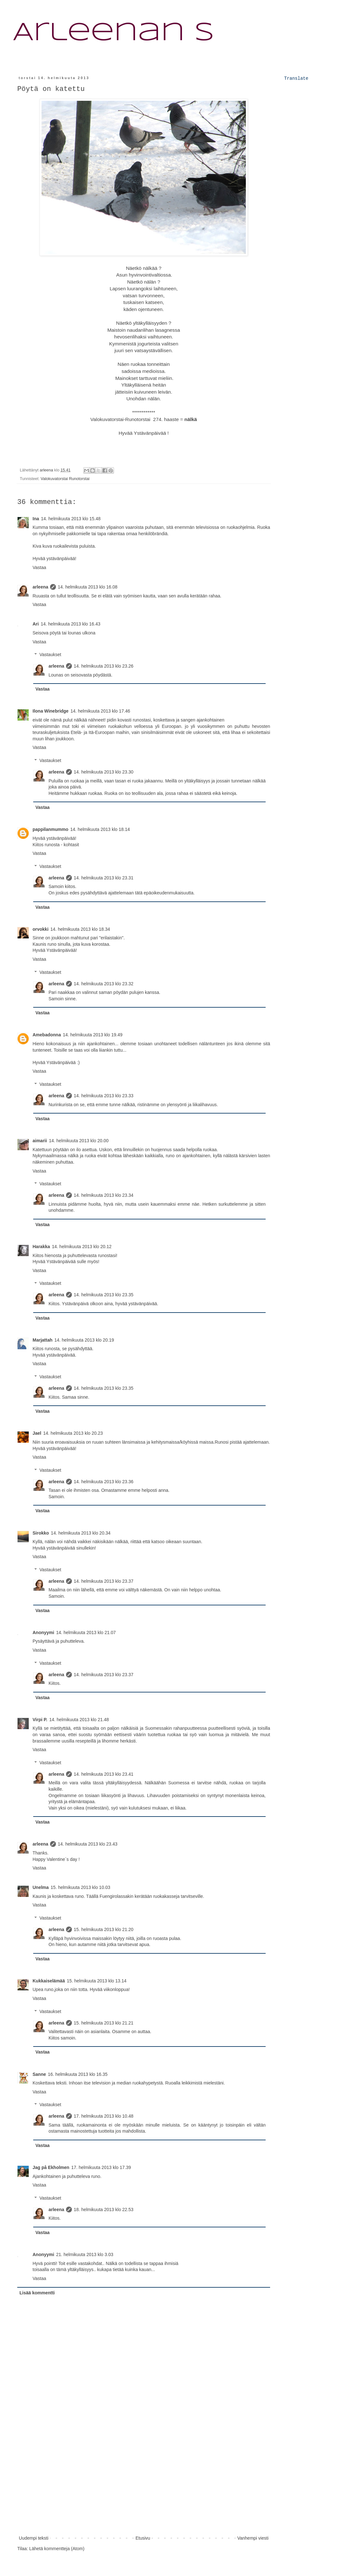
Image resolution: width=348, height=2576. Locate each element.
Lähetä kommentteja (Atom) (57, 2548)
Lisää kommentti (37, 2292)
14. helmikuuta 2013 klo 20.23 (73, 1433)
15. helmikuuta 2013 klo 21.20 (103, 1929)
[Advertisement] (144, 2486)
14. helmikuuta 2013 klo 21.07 (86, 1632)
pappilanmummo (50, 829)
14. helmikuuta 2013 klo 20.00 (79, 1140)
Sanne (39, 2074)
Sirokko (41, 1533)
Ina (36, 518)
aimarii (40, 1140)
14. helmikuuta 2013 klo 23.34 (103, 1195)
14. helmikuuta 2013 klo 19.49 (93, 1034)
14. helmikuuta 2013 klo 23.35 (103, 1294)
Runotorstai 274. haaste (152, 419)
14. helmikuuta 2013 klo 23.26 (103, 666)
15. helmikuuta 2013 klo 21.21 (103, 2022)
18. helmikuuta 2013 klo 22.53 (103, 2209)
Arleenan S (113, 33)
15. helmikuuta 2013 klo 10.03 (80, 1887)
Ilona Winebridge (51, 711)
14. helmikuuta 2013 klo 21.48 (79, 1719)
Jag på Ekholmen (51, 2167)
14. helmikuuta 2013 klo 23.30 (103, 771)
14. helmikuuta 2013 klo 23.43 (87, 1844)
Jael (37, 1433)
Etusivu (142, 2538)
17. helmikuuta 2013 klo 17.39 (101, 2167)
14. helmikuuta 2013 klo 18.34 (80, 929)
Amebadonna (47, 1034)
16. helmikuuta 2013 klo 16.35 (78, 2074)
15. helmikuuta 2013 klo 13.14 (96, 1980)
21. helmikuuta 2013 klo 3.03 (84, 2254)
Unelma (41, 1887)
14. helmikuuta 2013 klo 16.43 (70, 623)
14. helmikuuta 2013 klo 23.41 (103, 1774)
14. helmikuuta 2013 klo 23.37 (103, 1581)
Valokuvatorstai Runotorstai (65, 479)
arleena (40, 586)
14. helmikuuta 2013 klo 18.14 (100, 829)
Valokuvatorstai (107, 419)
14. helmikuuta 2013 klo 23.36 (103, 1481)
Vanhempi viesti (253, 2538)
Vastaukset (50, 654)
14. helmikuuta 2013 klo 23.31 (103, 877)
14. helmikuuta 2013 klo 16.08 (87, 586)
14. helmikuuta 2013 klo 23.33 (103, 1095)
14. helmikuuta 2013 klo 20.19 (84, 1340)
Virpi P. (40, 1719)
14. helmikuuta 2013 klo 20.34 (80, 1533)
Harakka (41, 1246)
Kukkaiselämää (49, 1980)
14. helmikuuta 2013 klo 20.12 (82, 1246)
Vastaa (39, 567)
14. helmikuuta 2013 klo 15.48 (71, 518)
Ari (36, 623)
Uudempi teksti (34, 2538)
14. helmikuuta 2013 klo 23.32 (103, 983)
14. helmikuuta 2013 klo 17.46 (100, 711)
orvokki (41, 929)
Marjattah (42, 1340)
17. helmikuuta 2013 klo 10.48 (103, 2116)
